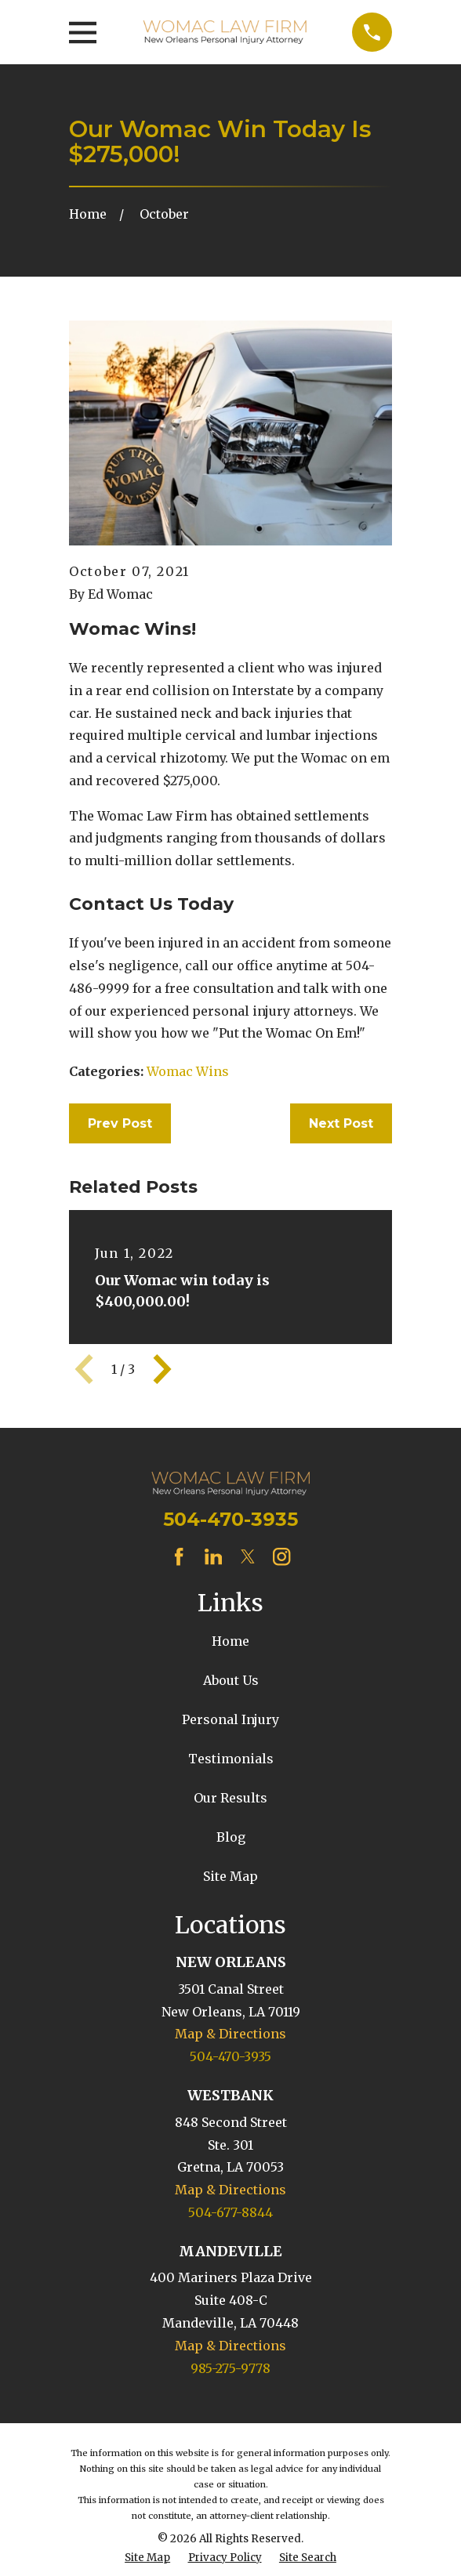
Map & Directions (230, 2034)
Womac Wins (188, 1071)
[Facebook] (178, 1556)
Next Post (341, 1123)
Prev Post (120, 1123)
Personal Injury (230, 1719)
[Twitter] (247, 1556)
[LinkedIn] (213, 1556)
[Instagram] (281, 1556)
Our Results (230, 1798)
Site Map (230, 1876)
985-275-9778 (230, 2368)
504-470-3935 (230, 1519)
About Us (231, 1680)
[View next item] (162, 1369)
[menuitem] (147, 2558)
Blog (230, 1837)
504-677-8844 (230, 2212)
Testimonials (231, 1758)
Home (230, 1641)
